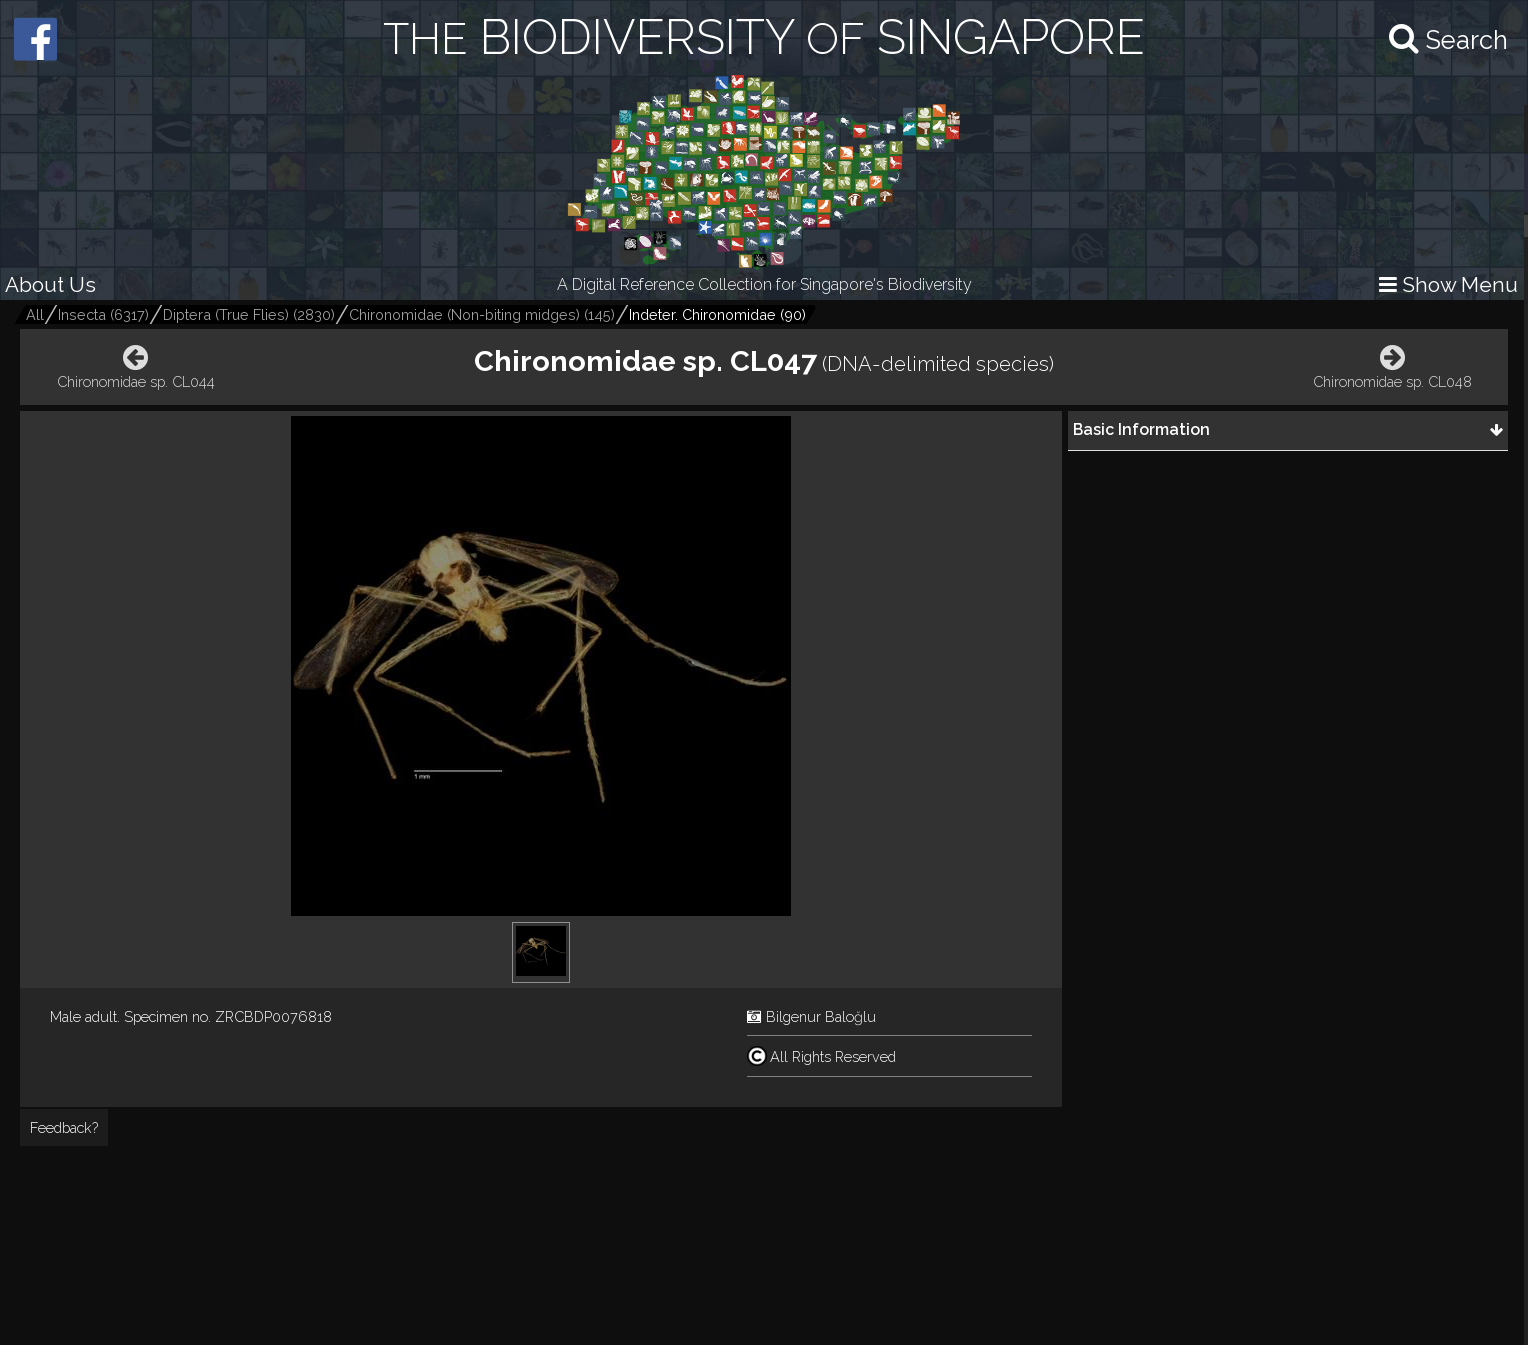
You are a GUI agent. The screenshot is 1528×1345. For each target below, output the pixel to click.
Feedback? (64, 1127)
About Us (50, 284)
